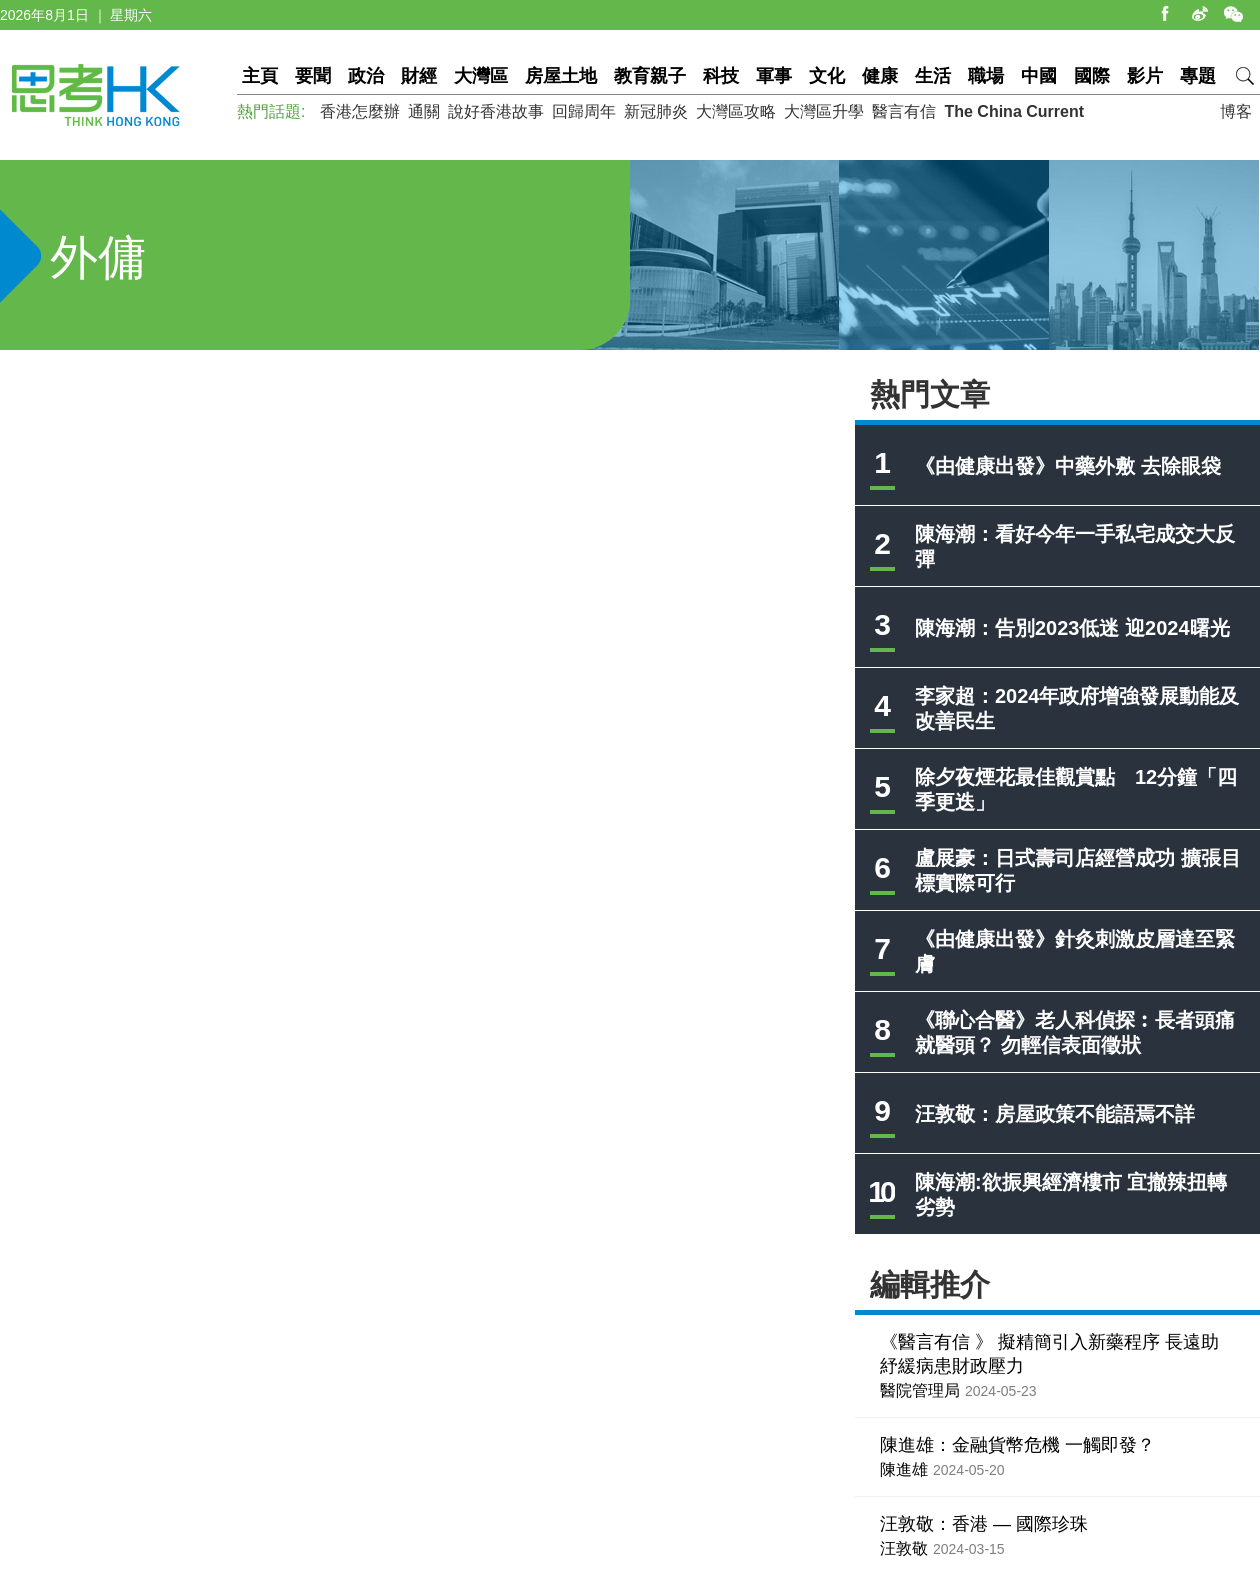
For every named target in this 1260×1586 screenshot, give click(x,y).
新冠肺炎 (656, 111)
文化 (827, 76)
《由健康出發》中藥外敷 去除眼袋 (1068, 466)
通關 (424, 111)
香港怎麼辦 (360, 111)
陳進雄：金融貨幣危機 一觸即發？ (1017, 1445)
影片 (1145, 76)
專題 (1198, 76)
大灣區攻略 (736, 111)
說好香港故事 (496, 111)
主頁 (260, 76)
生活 (933, 76)
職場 (986, 76)
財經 (419, 76)
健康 (880, 76)
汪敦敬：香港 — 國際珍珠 (984, 1524)
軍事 (774, 76)
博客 (1236, 111)
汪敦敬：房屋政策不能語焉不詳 (1055, 1114)
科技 (721, 76)
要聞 (313, 76)
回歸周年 (584, 111)
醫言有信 (904, 111)
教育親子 (650, 76)
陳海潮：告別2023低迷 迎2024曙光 (1072, 628)
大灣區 (481, 76)
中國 (1039, 76)
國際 (1092, 76)
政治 (366, 76)
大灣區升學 (824, 111)
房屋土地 (561, 76)
